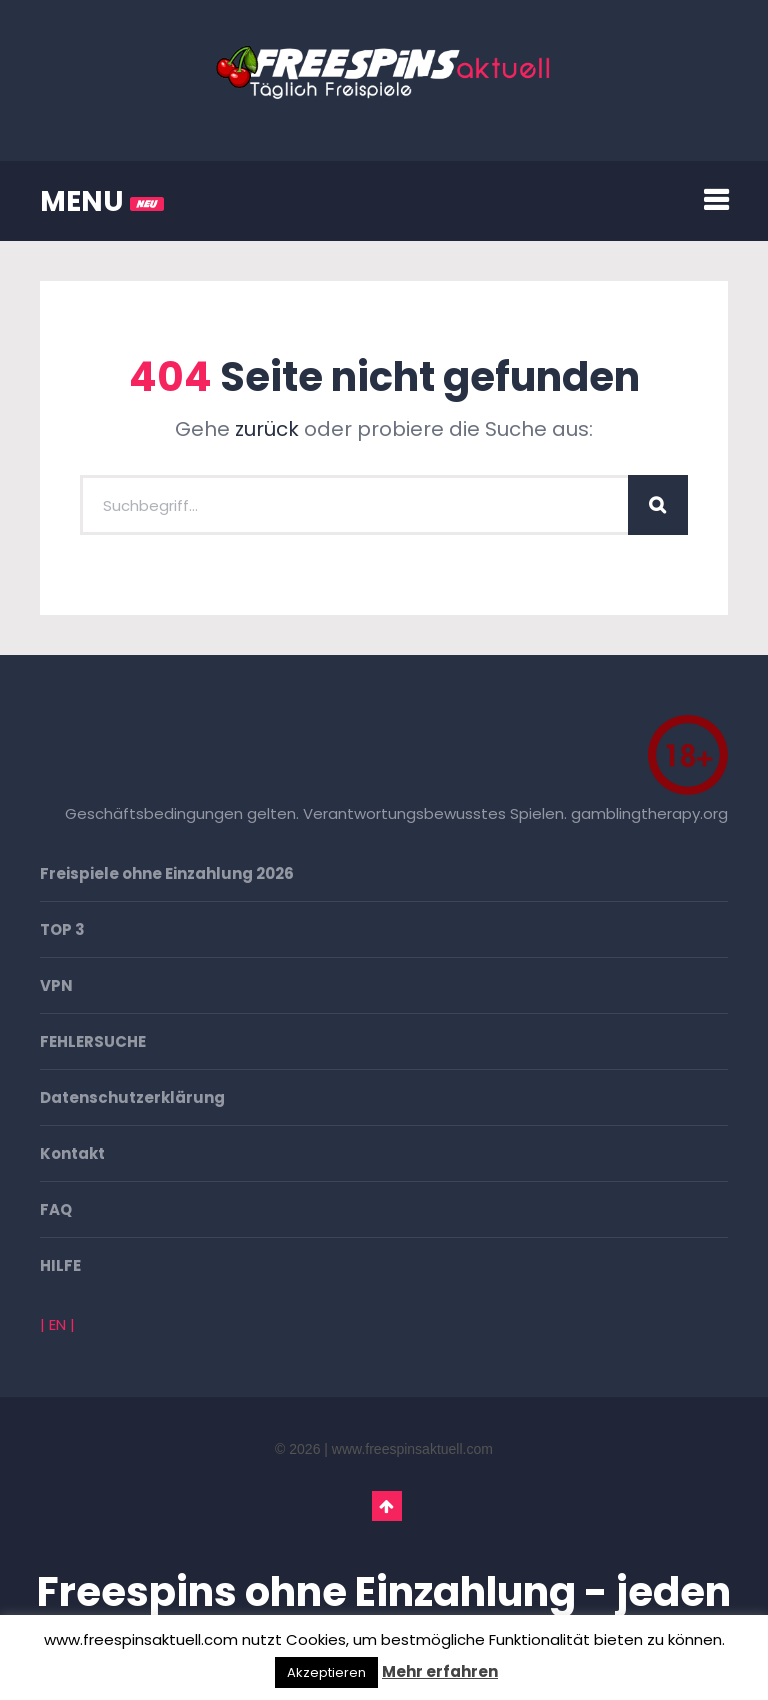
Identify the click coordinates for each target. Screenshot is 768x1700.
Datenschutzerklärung (132, 1097)
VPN (56, 985)
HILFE (60, 1265)
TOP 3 (62, 929)
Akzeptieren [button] (326, 1672)
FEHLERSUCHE (93, 1041)
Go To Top (387, 1506)
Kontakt (72, 1153)
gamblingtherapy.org (649, 813)
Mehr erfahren (440, 1671)
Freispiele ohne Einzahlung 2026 (167, 873)
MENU (102, 201)
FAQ (56, 1209)
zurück (267, 429)
